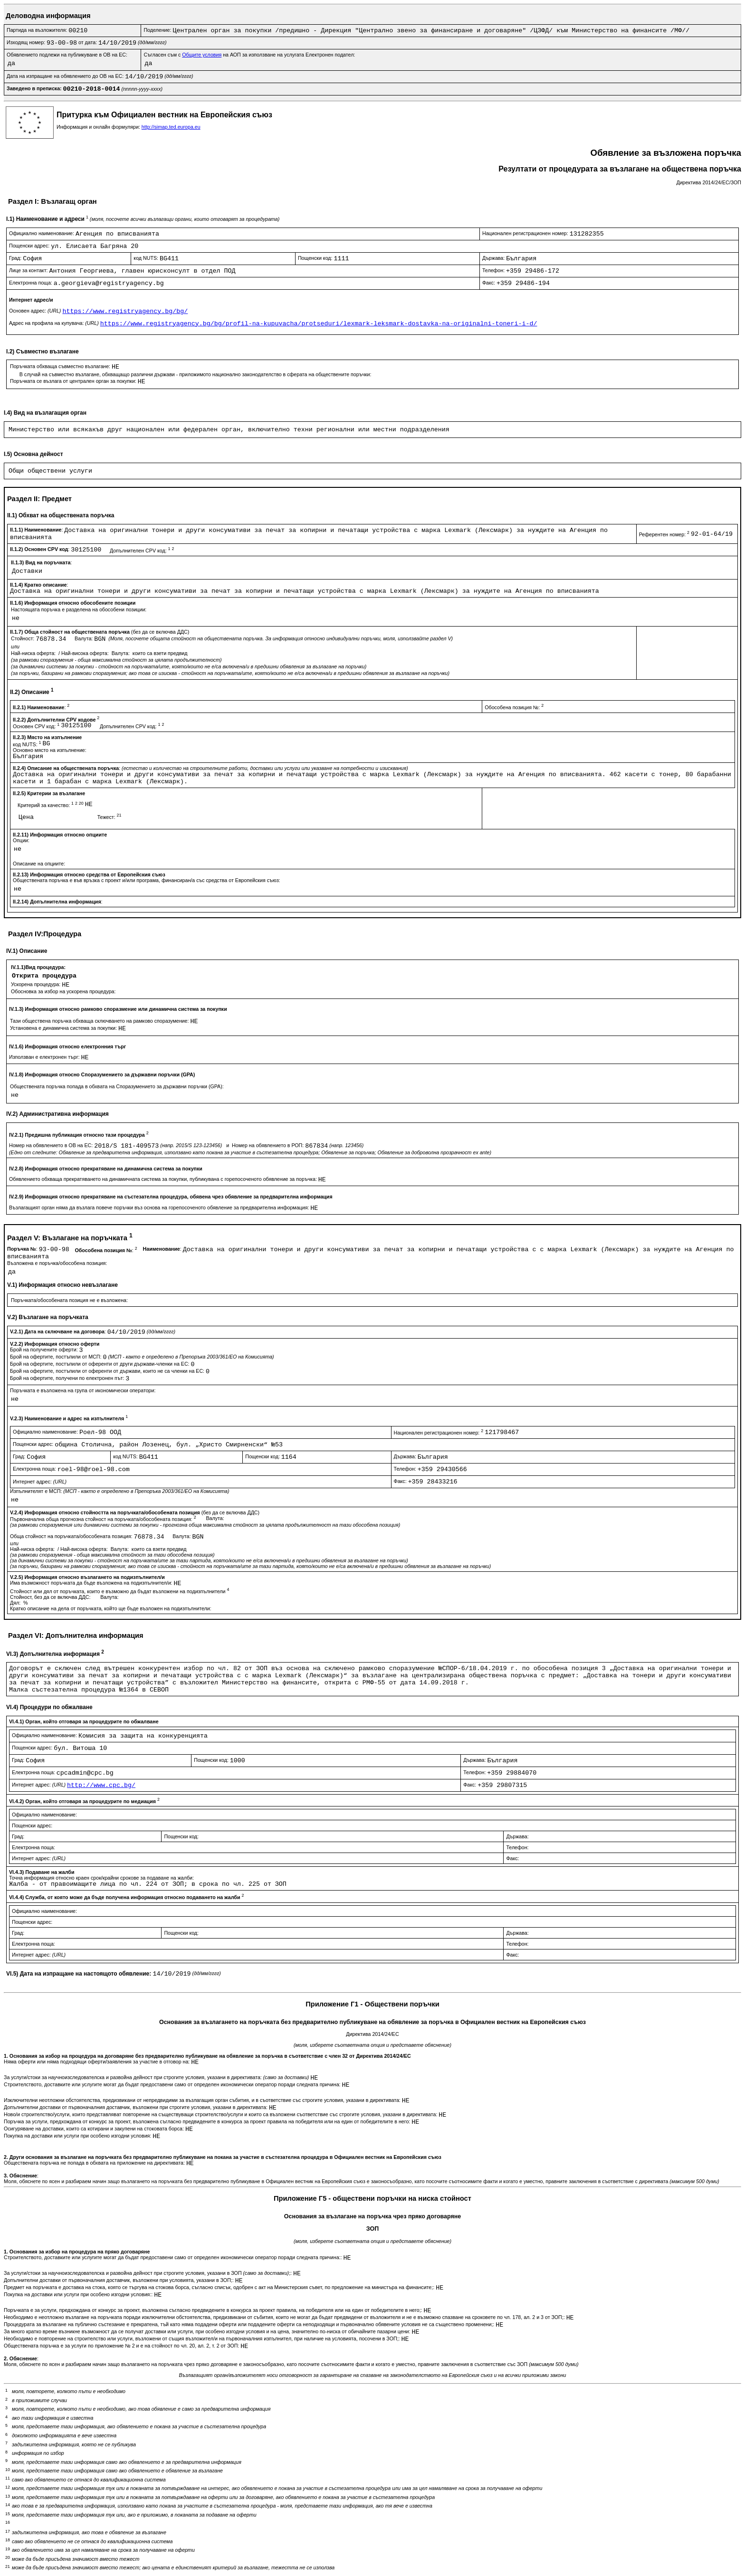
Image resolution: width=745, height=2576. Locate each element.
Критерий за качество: (51, 805)
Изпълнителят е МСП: (119, 1491)
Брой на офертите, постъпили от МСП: (56, 1356)
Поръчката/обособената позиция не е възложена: (69, 1300)
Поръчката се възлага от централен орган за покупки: (74, 381)
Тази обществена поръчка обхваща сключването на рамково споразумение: (100, 1021)
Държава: (494, 258)
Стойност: (23, 638)
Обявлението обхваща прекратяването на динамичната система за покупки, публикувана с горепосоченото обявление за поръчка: (163, 1179)
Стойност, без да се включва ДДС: (51, 1597)
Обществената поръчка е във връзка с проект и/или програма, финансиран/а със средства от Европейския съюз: (146, 880)
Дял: (16, 1603)
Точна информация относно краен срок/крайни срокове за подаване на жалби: (101, 1878)
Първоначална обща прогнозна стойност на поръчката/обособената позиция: (104, 1519)
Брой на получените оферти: (44, 1349)
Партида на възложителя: (37, 30)
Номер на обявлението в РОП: (268, 1145)
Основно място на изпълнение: (49, 750)
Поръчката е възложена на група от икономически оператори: (82, 1390)
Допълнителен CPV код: (142, 550)
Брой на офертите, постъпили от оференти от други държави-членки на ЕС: (100, 1364)
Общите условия (201, 54)
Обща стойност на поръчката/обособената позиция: (72, 1536)
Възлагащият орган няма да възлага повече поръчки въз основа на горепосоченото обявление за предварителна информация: (159, 1207)
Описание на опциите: (39, 863)
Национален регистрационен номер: (526, 233)
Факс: (489, 282)
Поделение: (157, 30)
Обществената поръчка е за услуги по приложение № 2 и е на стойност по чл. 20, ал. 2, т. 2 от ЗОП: (122, 2345)
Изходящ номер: (27, 42)
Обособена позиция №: (514, 707)
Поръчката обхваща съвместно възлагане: (61, 366)
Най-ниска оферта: (34, 653)
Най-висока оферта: (85, 653)
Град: (16, 258)
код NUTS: (147, 258)
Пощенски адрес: (30, 245)
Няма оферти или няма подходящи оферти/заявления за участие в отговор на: (97, 2061)
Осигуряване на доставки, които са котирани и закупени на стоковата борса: (94, 2128)
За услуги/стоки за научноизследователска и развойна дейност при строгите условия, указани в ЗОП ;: (148, 2273)
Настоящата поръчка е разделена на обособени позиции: (78, 609)
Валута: (84, 638)
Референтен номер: (665, 534)
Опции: (21, 840)
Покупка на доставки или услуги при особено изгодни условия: (78, 2136)
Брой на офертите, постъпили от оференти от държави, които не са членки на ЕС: (108, 1371)
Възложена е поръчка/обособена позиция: (57, 1263)
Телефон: (494, 270)
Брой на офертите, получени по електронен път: (67, 1378)
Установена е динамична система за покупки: (64, 1028)
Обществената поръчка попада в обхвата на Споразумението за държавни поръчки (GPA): (117, 1086)
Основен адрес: (35, 311)
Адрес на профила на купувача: (54, 323)
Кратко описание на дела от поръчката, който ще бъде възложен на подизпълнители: (110, 1608)
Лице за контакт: (29, 270)
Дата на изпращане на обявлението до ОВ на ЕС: (66, 76)
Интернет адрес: (40, 1481)
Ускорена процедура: (36, 984)
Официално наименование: (42, 233)
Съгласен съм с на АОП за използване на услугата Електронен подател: (249, 54)
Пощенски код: (316, 258)
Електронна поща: (31, 282)
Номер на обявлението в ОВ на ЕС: (51, 1145)
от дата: (88, 42)
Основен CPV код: (37, 726)
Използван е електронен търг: (45, 1057)
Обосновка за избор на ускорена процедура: (63, 991)
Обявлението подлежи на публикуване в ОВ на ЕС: (67, 54)
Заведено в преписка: (35, 88)
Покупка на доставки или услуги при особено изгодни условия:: (79, 2294)
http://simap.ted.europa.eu (171, 127)
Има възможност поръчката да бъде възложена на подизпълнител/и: (92, 1583)
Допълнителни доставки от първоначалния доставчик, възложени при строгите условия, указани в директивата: (136, 2107)
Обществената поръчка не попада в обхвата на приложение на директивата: (95, 2163)
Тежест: (109, 817)
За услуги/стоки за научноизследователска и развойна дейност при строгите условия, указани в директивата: (157, 2077)
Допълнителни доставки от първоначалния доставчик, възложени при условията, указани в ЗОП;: (119, 2280)
